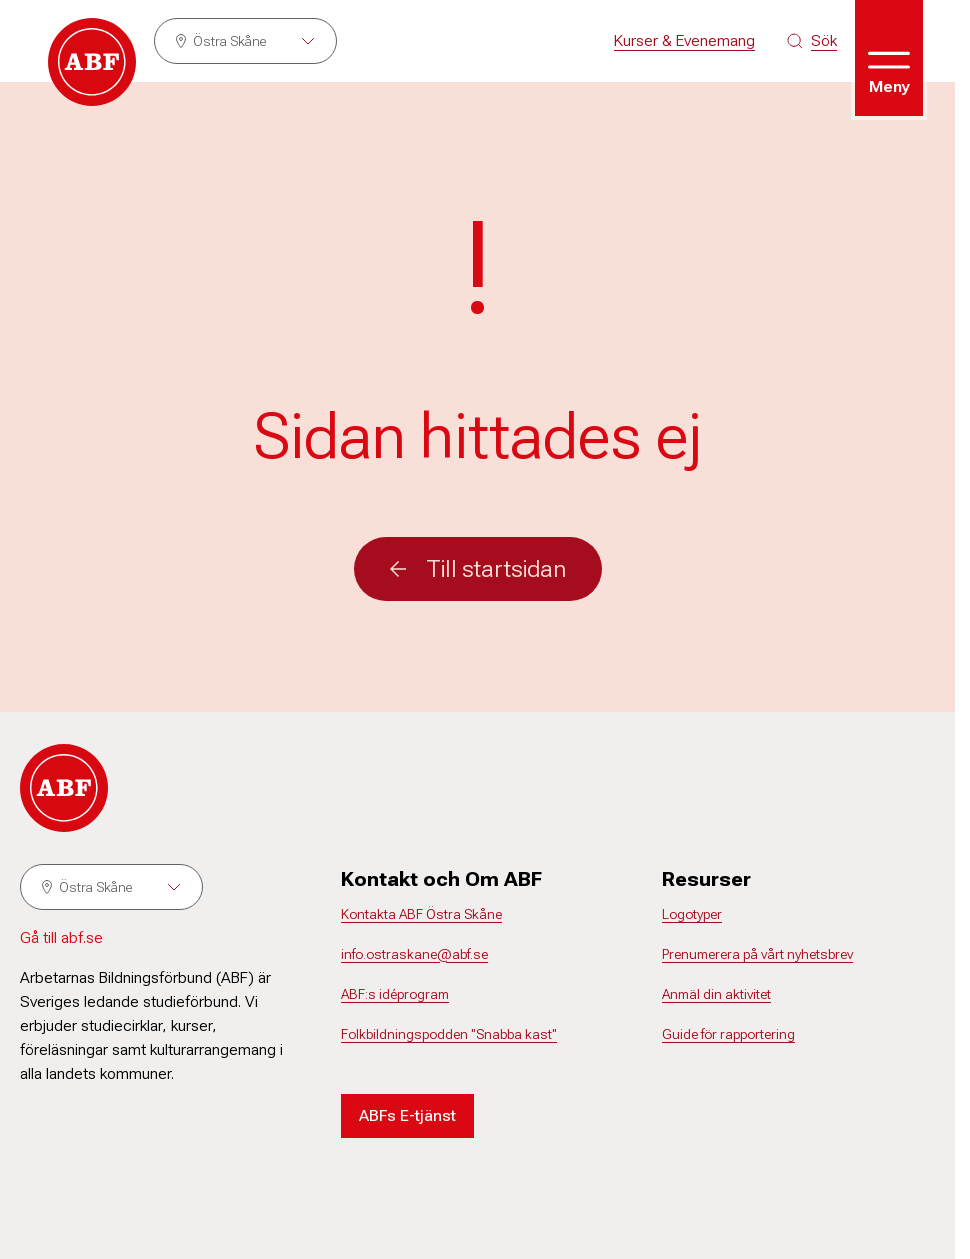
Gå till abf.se (61, 937)
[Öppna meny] (889, 58)
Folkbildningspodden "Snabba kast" (449, 1034)
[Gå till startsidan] (92, 62)
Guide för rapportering (728, 1034)
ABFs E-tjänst (407, 1115)
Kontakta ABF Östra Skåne (421, 914)
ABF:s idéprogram (395, 994)
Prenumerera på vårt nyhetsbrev (757, 954)
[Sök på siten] (812, 41)
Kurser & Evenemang (684, 40)
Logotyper (692, 914)
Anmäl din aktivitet (716, 994)
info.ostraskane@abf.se (414, 954)
